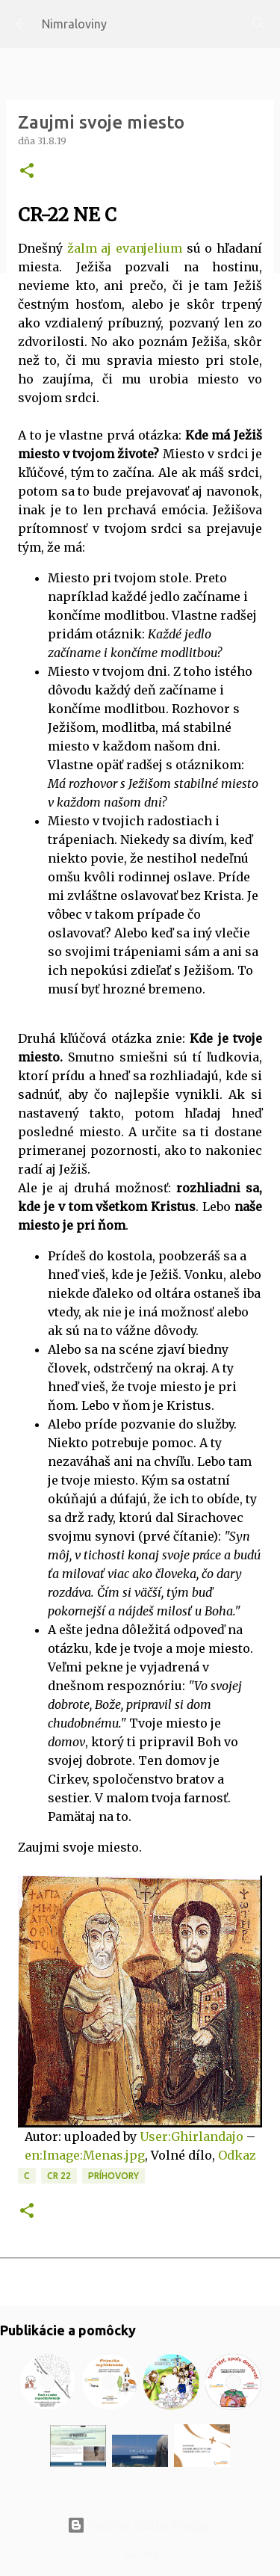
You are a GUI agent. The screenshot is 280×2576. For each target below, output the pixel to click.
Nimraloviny (74, 24)
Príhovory (113, 2176)
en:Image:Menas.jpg (85, 2155)
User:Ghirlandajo (191, 2136)
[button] (27, 171)
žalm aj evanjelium (124, 248)
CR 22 (59, 2176)
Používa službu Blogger (140, 2525)
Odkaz (237, 2155)
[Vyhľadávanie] (259, 24)
